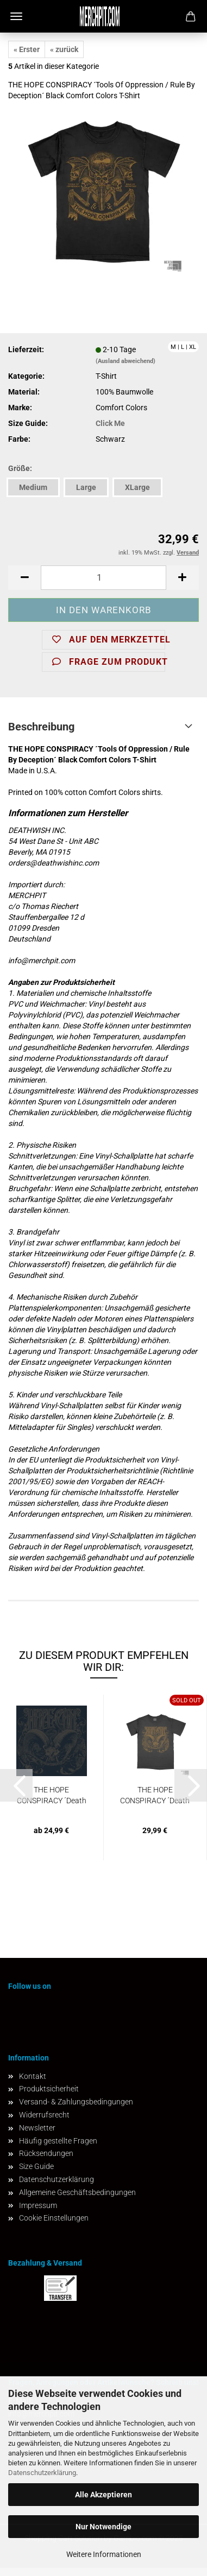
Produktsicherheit (49, 2088)
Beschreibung (41, 726)
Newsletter (37, 2127)
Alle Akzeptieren (103, 2494)
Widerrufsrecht (44, 2114)
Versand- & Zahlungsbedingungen (76, 2101)
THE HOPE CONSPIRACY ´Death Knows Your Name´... (51, 1795)
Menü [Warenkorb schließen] (16, 16)
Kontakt (32, 2076)
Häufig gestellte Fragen (58, 2140)
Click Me (110, 423)
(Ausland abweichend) (125, 361)
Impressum (38, 2205)
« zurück (64, 49)
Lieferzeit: (26, 349)
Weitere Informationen (103, 2554)
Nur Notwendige (103, 2526)
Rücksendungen (46, 2153)
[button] (24, 577)
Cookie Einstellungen (54, 2218)
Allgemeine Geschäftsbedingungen (77, 2192)
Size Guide (36, 2166)
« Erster (27, 49)
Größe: (20, 468)
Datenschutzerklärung (42, 2473)
